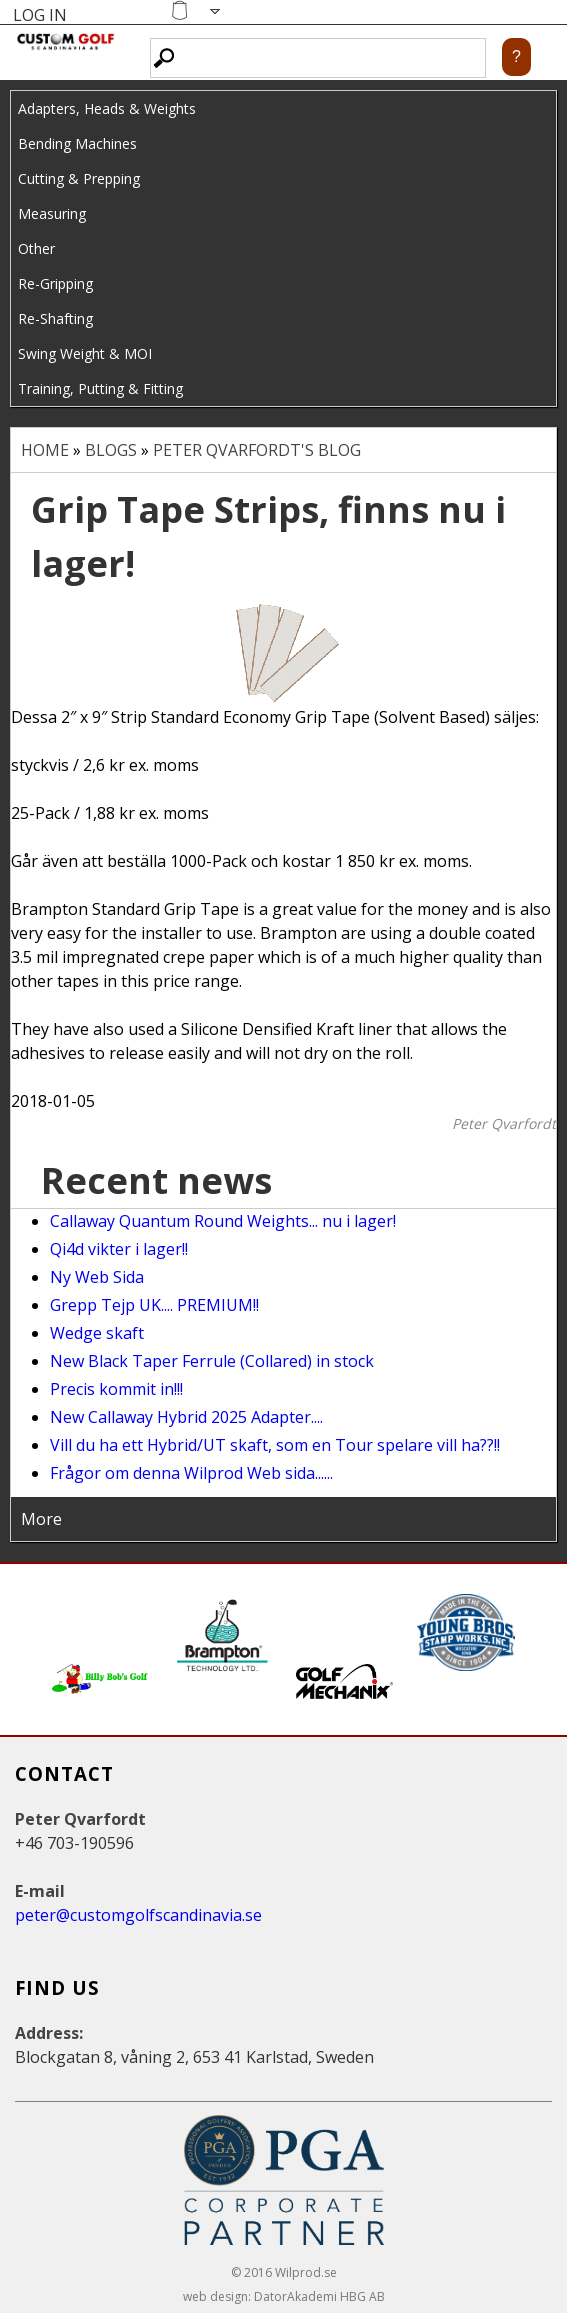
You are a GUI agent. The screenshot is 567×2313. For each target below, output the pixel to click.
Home (45, 450)
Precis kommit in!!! (116, 1389)
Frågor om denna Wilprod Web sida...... (191, 1473)
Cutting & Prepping (79, 178)
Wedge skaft (97, 1333)
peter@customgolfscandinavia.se (138, 1915)
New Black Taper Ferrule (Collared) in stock (212, 1361)
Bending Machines (77, 143)
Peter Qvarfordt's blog (257, 450)
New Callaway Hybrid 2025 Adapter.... (186, 1417)
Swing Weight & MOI (85, 353)
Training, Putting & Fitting (100, 388)
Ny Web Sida (97, 1277)
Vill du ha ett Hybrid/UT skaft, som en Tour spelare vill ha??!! (275, 1445)
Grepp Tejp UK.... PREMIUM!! (154, 1305)
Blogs (111, 450)
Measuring (52, 213)
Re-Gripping (55, 283)
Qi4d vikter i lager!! (119, 1249)
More (41, 1519)
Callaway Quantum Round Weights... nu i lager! (223, 1221)
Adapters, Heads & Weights (107, 108)
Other (36, 248)
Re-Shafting (55, 318)
